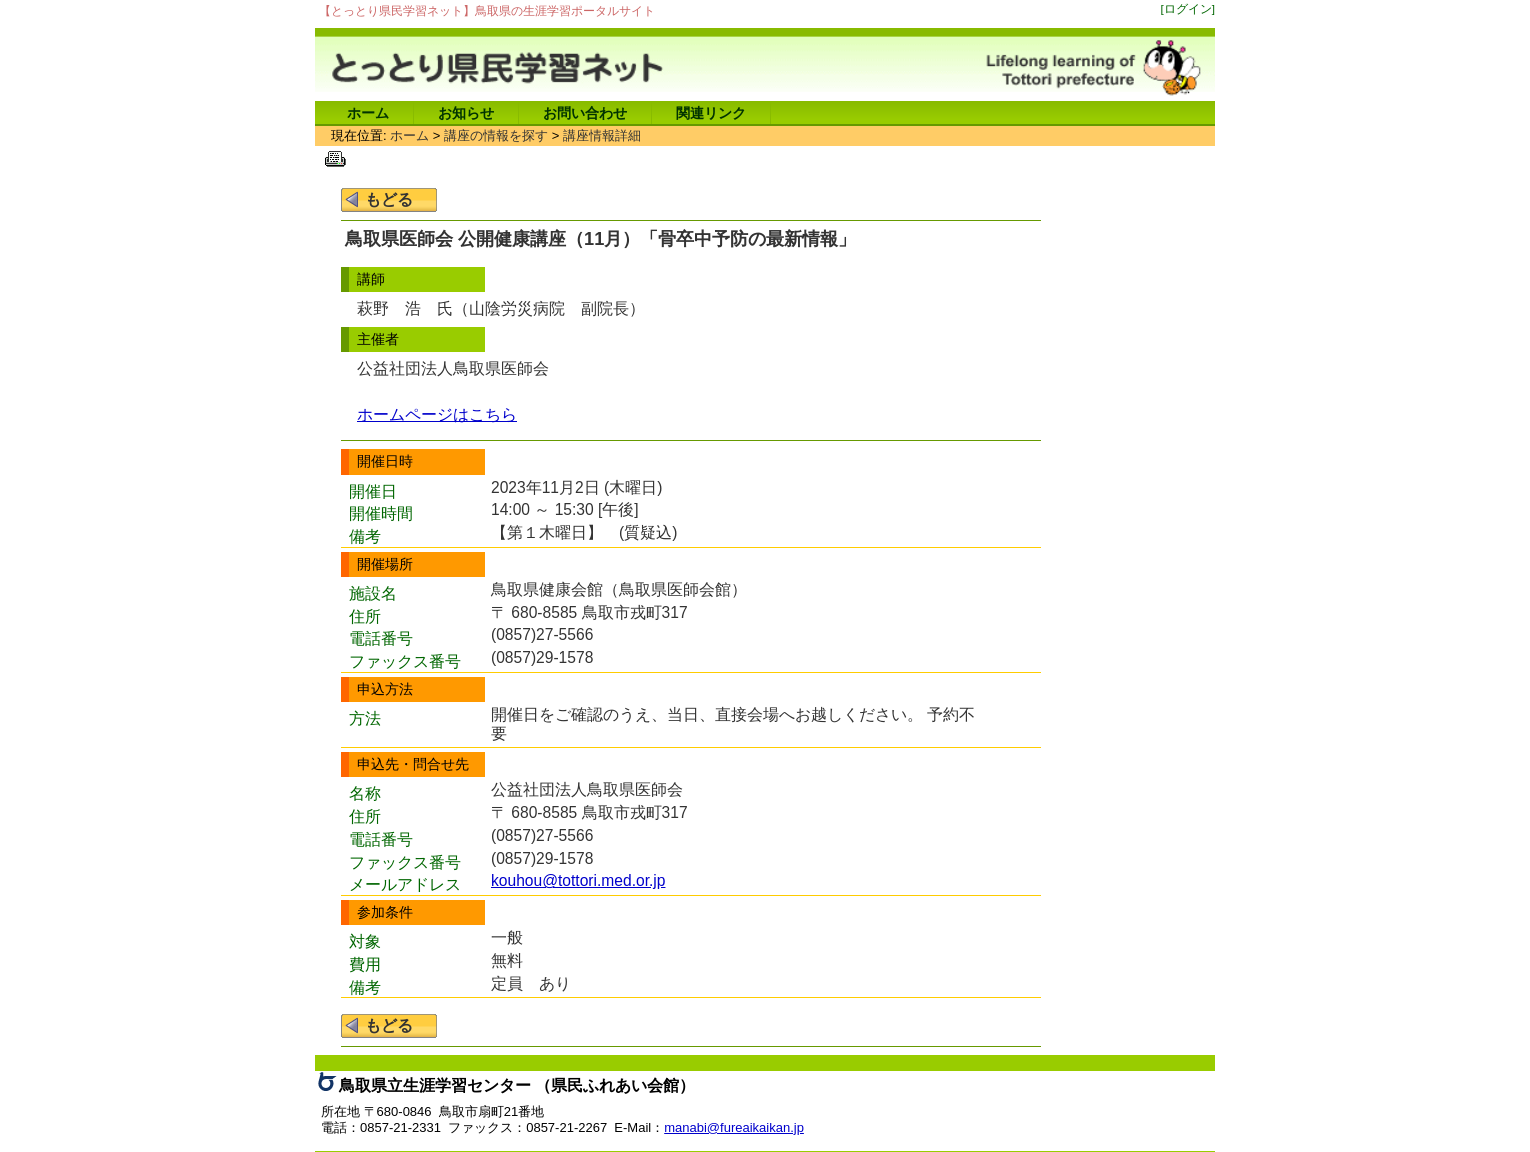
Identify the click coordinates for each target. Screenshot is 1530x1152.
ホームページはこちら (437, 414)
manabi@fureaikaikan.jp (734, 1127)
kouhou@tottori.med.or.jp (578, 880)
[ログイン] (1188, 8)
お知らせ (466, 113)
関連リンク (711, 113)
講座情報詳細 (602, 135)
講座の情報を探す (496, 135)
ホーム (368, 113)
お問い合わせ (585, 113)
